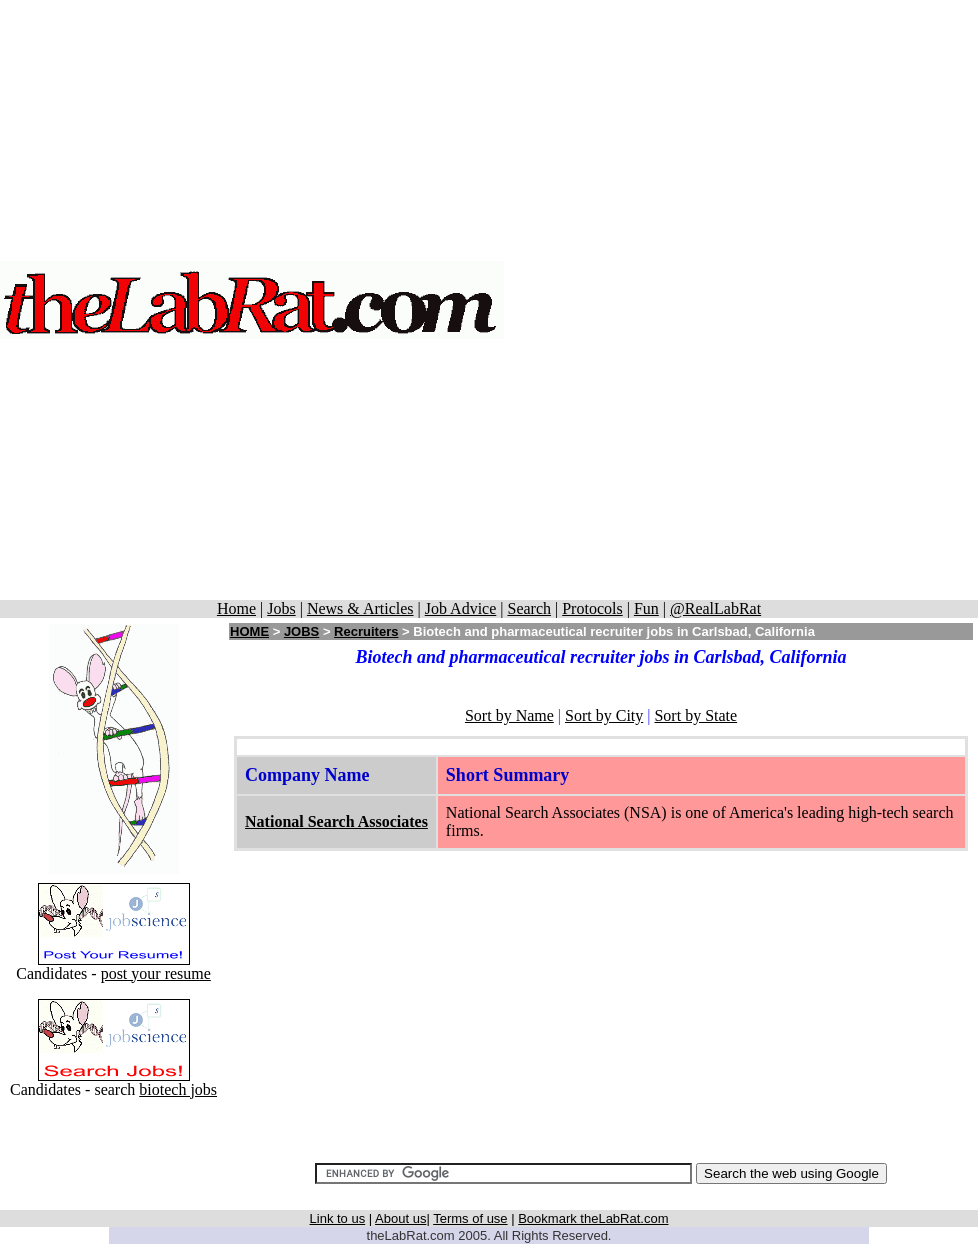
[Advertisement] (741, 300)
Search (529, 608)
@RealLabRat (715, 608)
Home (236, 608)
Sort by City (604, 715)
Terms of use (470, 1218)
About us (400, 1218)
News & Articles (360, 608)
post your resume (156, 973)
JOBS (301, 631)
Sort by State (695, 715)
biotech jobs (178, 1089)
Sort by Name (509, 715)
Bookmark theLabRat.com (593, 1218)
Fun (646, 608)
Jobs (281, 608)
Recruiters (366, 631)
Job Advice (461, 608)
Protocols (592, 608)
